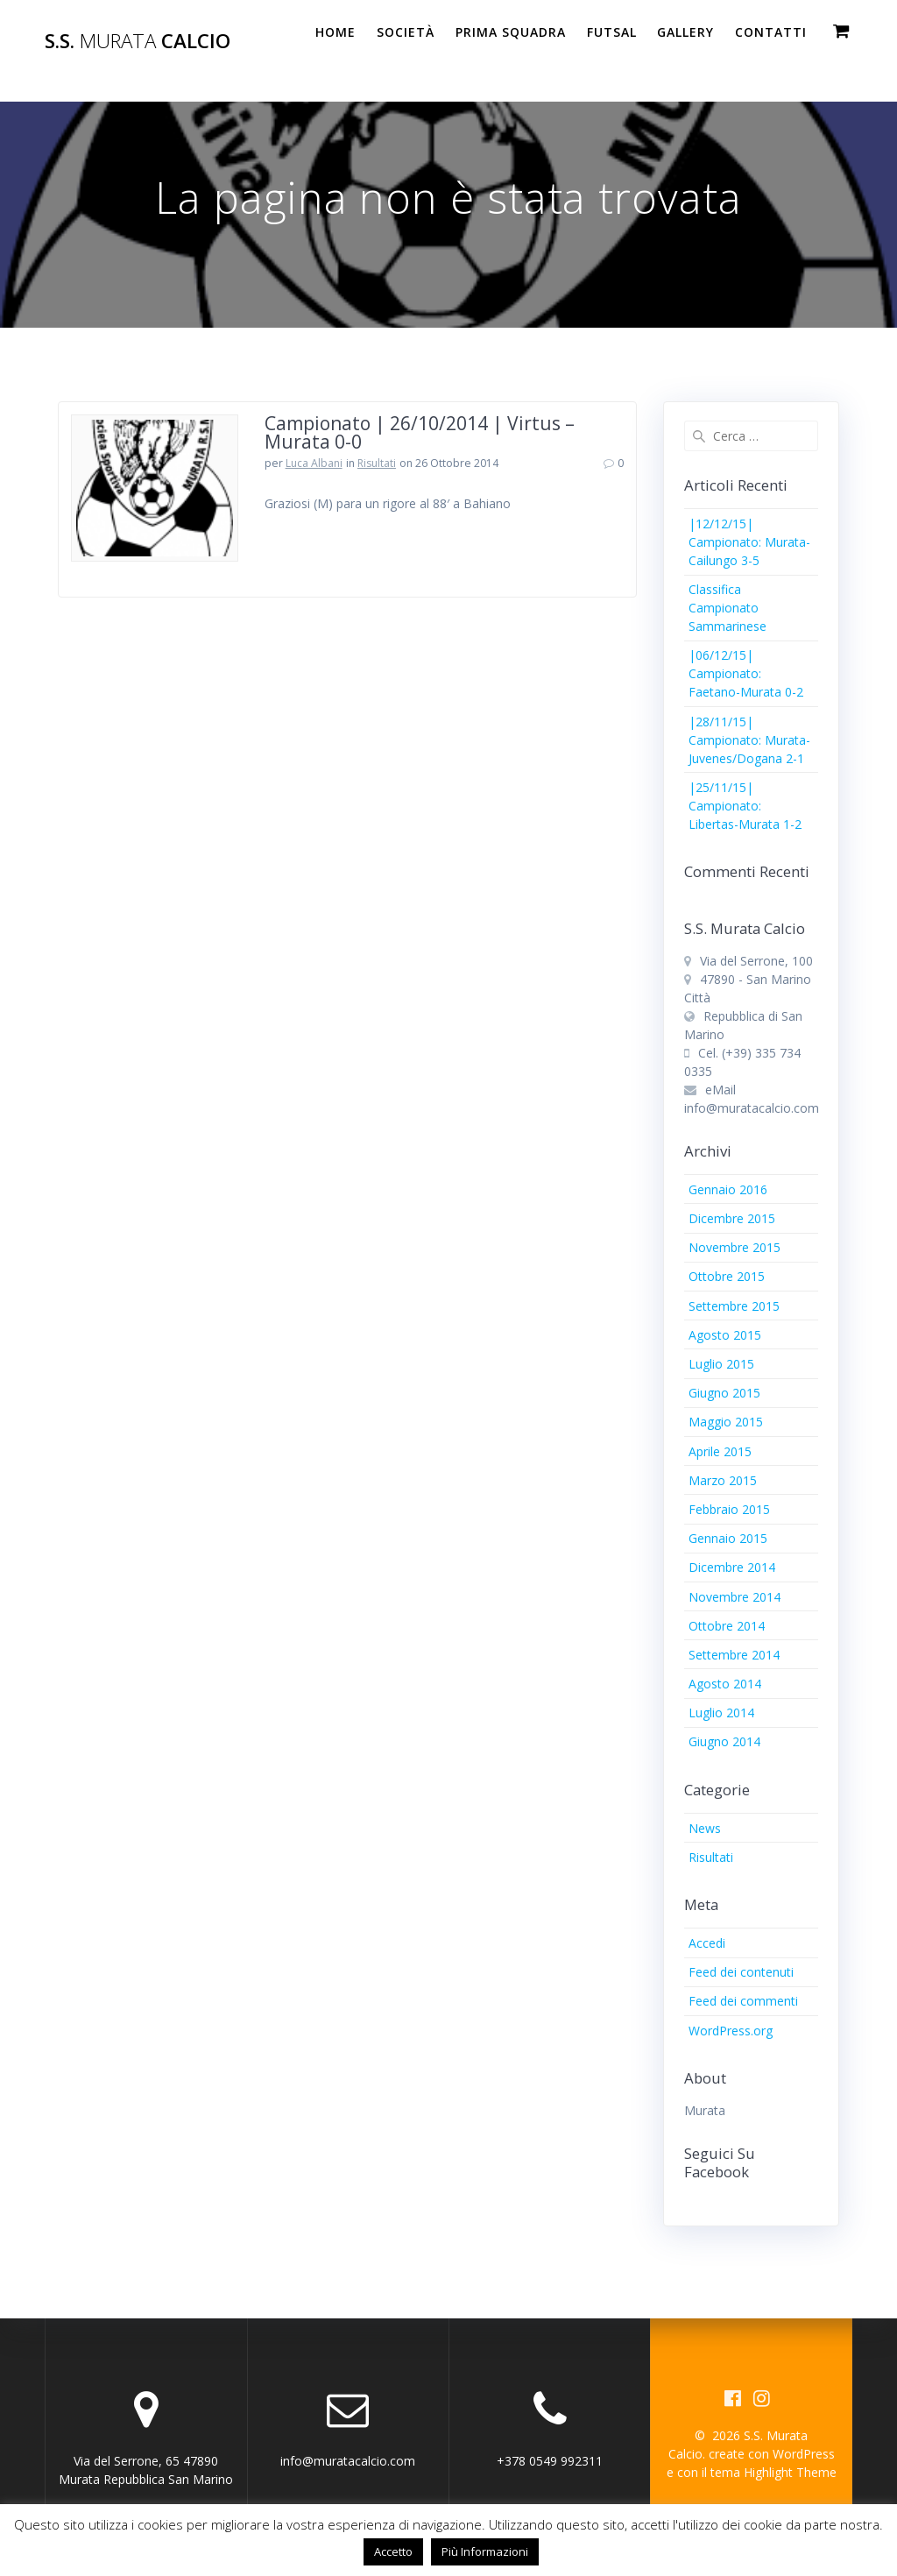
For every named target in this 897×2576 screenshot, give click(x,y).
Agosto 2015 (725, 1335)
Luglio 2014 (721, 1712)
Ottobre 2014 (727, 1625)
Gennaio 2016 (728, 1189)
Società (405, 32)
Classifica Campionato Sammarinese (727, 607)
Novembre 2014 (734, 1597)
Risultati (376, 463)
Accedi (707, 1943)
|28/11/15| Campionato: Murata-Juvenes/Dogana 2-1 (749, 740)
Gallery (685, 32)
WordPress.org (731, 2030)
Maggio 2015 (726, 1421)
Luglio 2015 (721, 1363)
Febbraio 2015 (729, 1509)
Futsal (612, 32)
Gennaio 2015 (728, 1538)
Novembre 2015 (734, 1247)
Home (335, 32)
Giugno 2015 (724, 1392)
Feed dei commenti (743, 2000)
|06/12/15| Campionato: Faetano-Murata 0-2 (746, 673)
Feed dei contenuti (741, 1972)
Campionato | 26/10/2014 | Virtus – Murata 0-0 (420, 432)
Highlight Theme (790, 2472)
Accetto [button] (393, 2551)
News (705, 1828)
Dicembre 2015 (732, 1218)
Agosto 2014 (725, 1683)
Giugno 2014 (724, 1741)
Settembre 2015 (734, 1306)
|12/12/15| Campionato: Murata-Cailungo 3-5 (749, 542)
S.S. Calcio (137, 41)
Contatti (771, 32)
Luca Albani (314, 463)
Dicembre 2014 (732, 1567)
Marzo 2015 (723, 1480)
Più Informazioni (484, 2551)
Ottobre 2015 (727, 1276)
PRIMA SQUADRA (511, 32)
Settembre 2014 (734, 1654)
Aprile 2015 (720, 1451)
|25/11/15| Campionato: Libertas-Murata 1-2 (745, 805)
